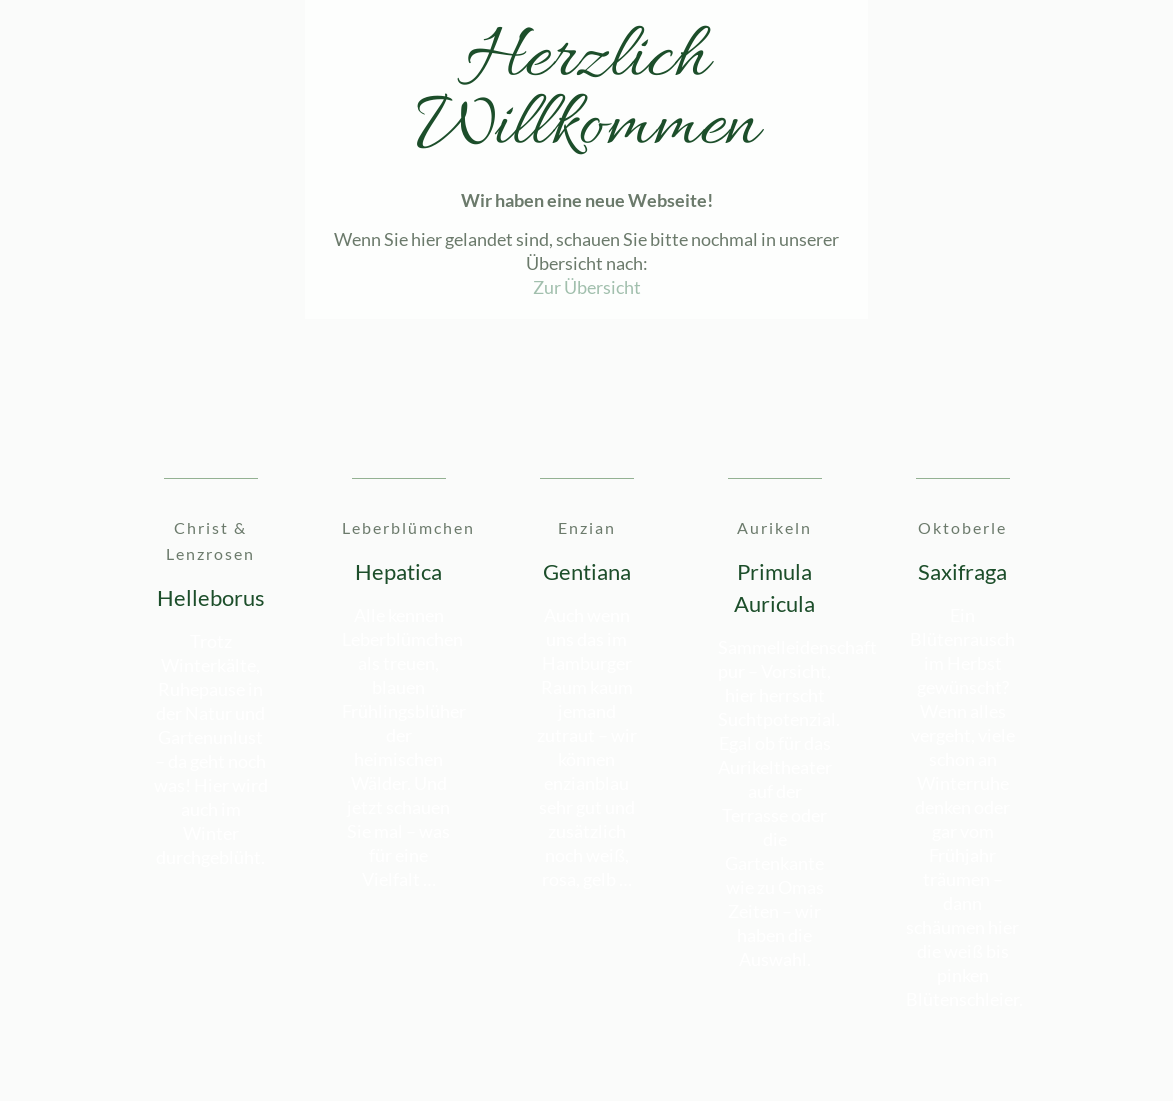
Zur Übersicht (587, 287)
